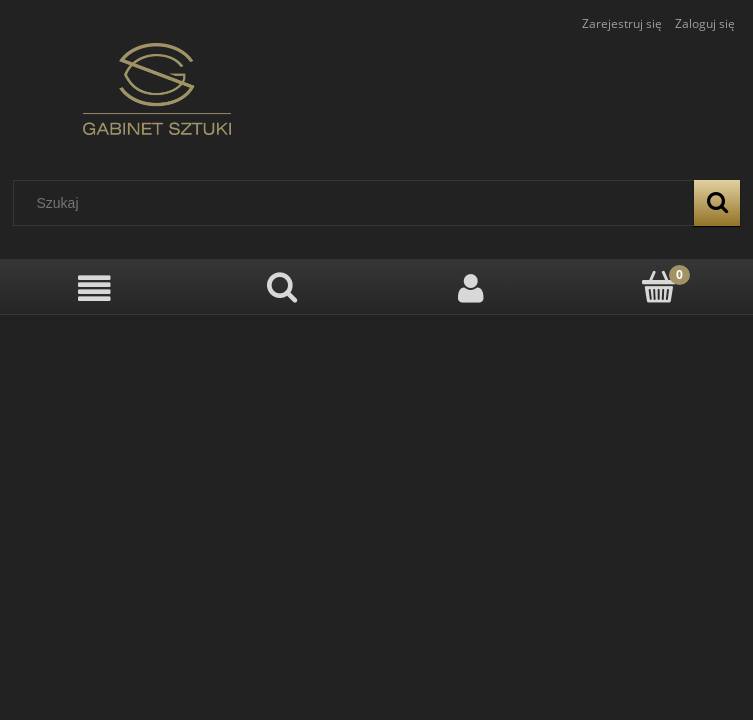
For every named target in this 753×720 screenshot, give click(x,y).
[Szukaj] (717, 203)
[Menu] (94, 288)
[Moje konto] (471, 288)
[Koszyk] (659, 287)
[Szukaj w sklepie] (358, 203)
